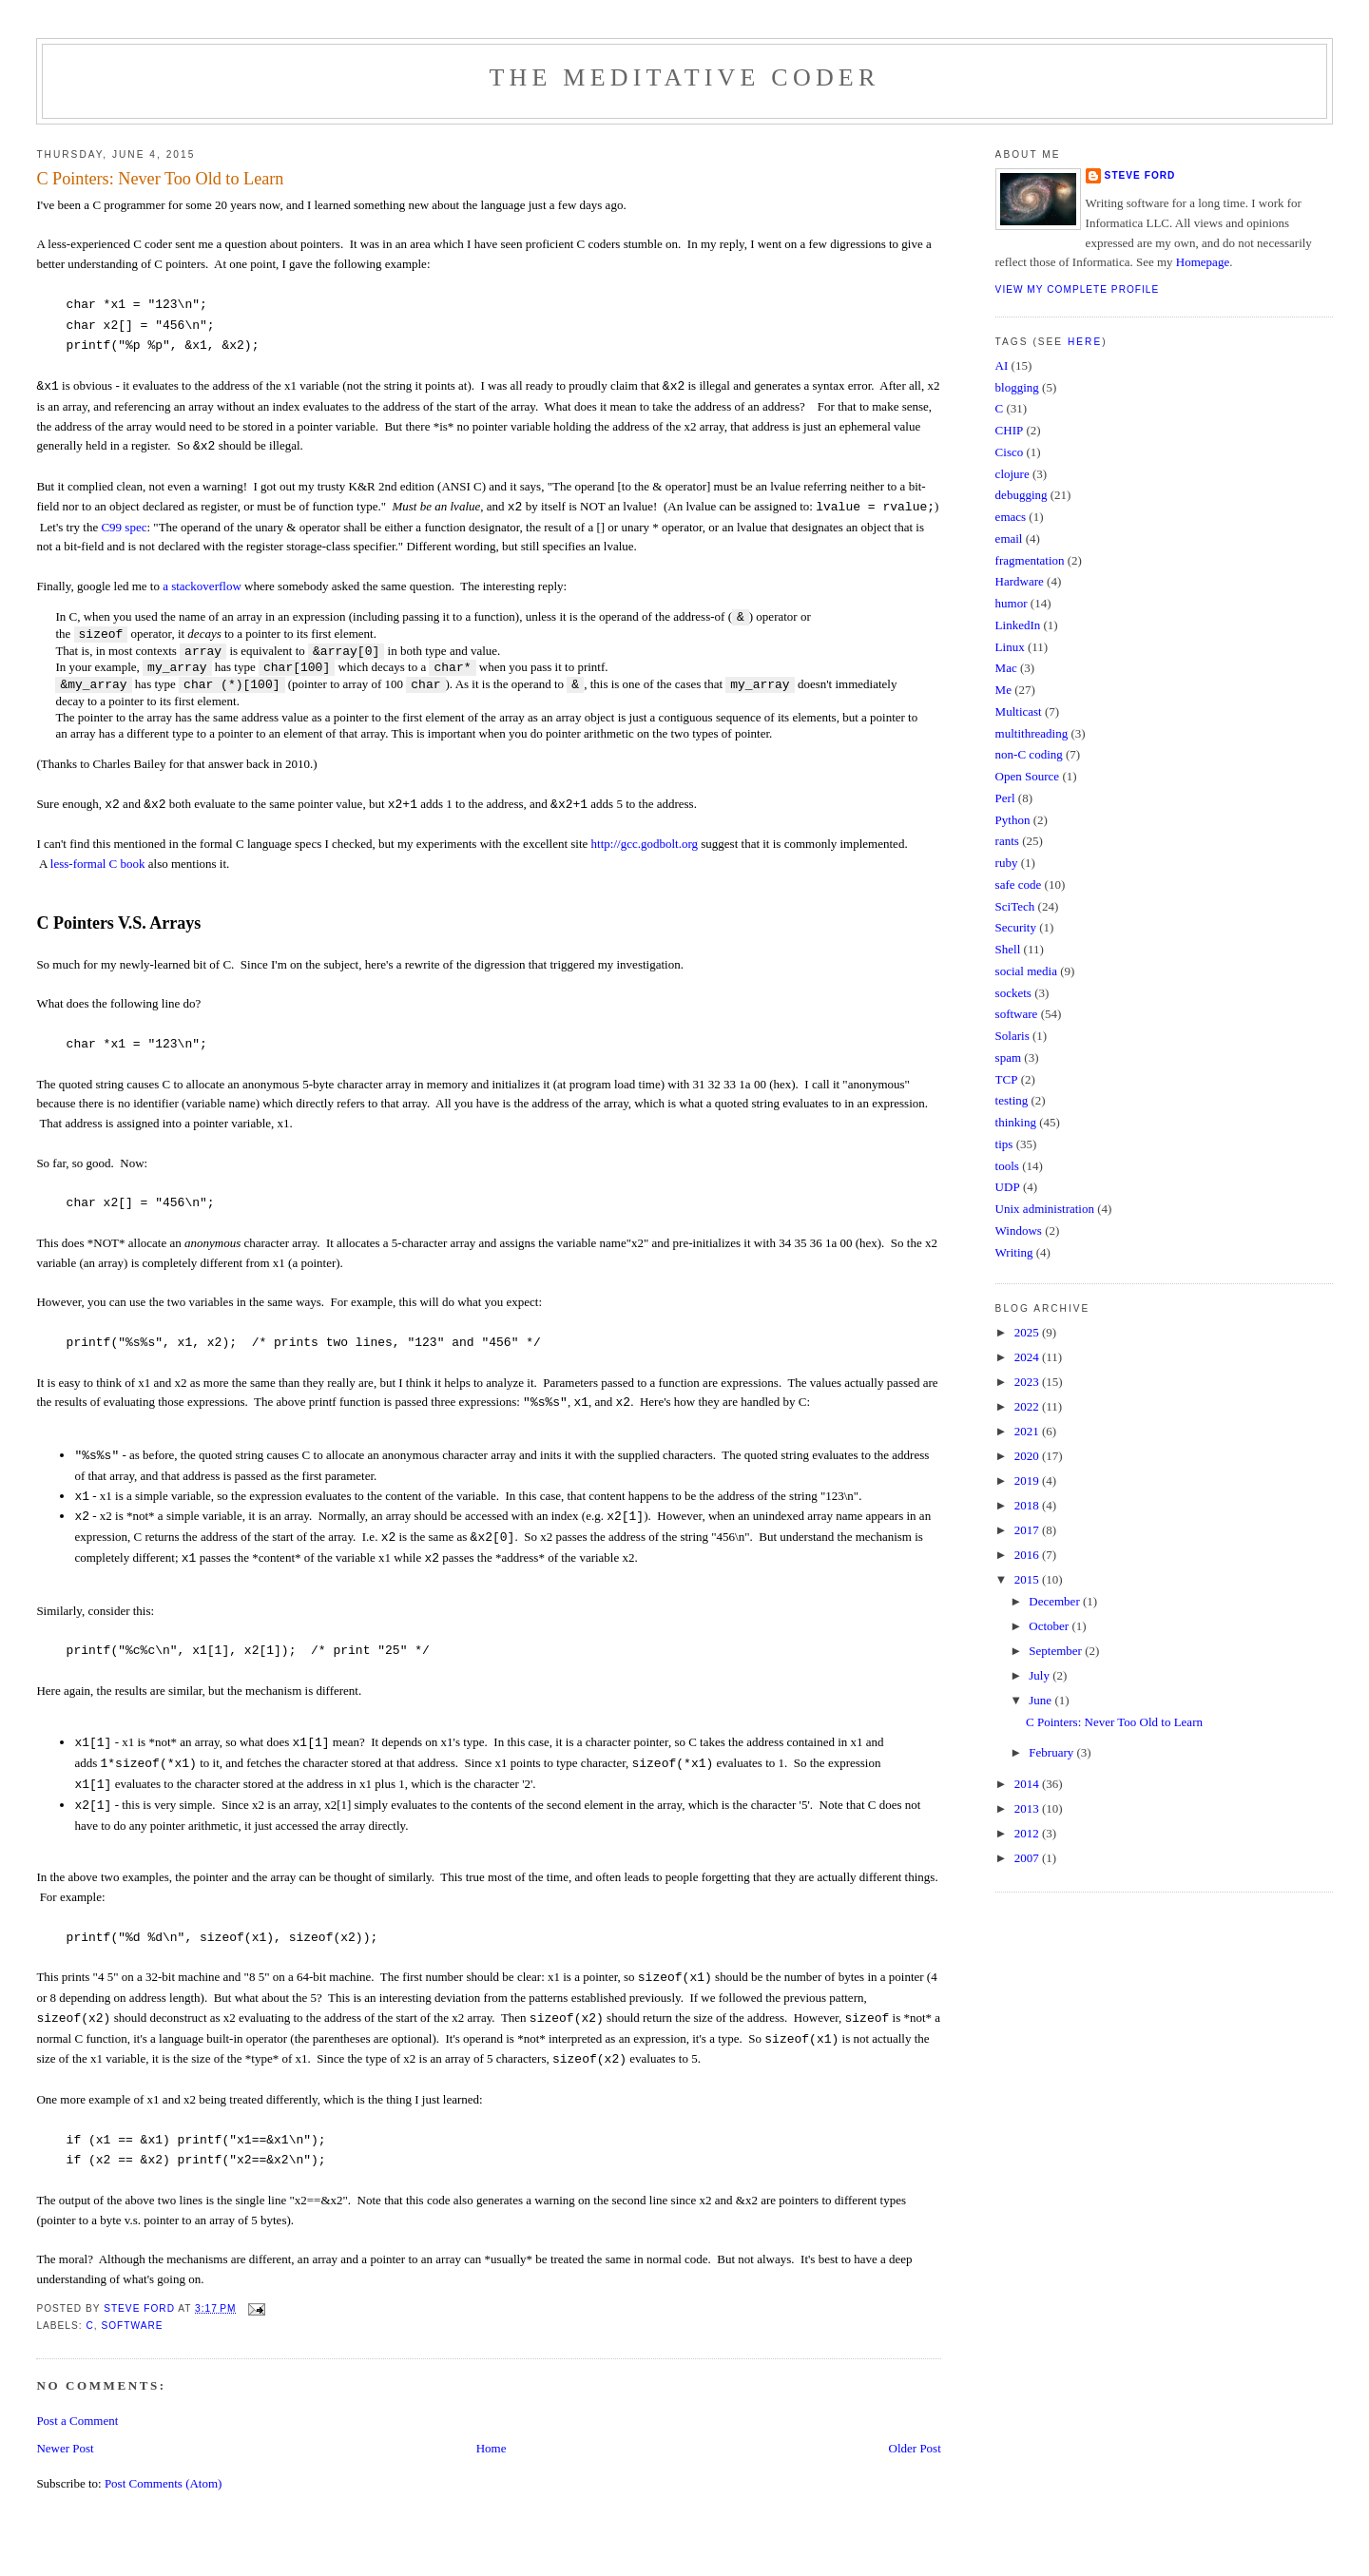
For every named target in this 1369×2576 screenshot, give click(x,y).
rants (1007, 841)
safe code (1018, 884)
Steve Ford (1140, 175)
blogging (1017, 387)
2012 (1028, 1833)
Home (491, 2448)
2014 (1028, 1784)
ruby (1006, 862)
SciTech (1015, 906)
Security (1015, 927)
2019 (1028, 1480)
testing (1012, 1100)
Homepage (1202, 262)
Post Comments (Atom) (163, 2483)
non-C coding (1029, 754)
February (1052, 1752)
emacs (1010, 516)
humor (1011, 603)
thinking (1015, 1122)
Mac (1006, 668)
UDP (1007, 1187)
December (1056, 1601)
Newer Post (64, 2448)
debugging (1021, 495)
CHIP (1009, 430)
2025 (1028, 1332)
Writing (1014, 1252)
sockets (1013, 993)
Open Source (1027, 776)
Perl (1005, 798)
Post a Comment (77, 2420)
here (1085, 341)
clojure (1012, 474)
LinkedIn (1018, 625)
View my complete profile (1077, 289)
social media (1026, 971)
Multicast (1018, 711)
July (1040, 1675)
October (1050, 1626)
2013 (1028, 1808)
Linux (1010, 647)
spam (1008, 1057)
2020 (1028, 1456)
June (1041, 1700)
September (1057, 1651)
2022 (1028, 1406)
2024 (1028, 1357)
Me (1003, 689)
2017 (1028, 1530)
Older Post (915, 2448)
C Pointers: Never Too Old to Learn (1114, 1722)
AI (1002, 365)
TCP (1006, 1079)
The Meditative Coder (685, 77)
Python (1013, 820)
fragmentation (1030, 560)
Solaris (1012, 1035)
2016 (1028, 1555)
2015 (1028, 1579)
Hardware (1019, 581)
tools (1007, 1166)
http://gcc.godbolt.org (644, 843)
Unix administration (1044, 1208)
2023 (1028, 1382)
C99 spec (123, 527)
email (1009, 538)
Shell (1008, 949)
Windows (1018, 1230)
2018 (1028, 1505)
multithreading (1032, 733)
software (132, 2325)
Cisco (1009, 452)
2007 (1028, 1858)
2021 (1028, 1431)
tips (1004, 1144)
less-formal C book (97, 863)
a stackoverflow (202, 586)
